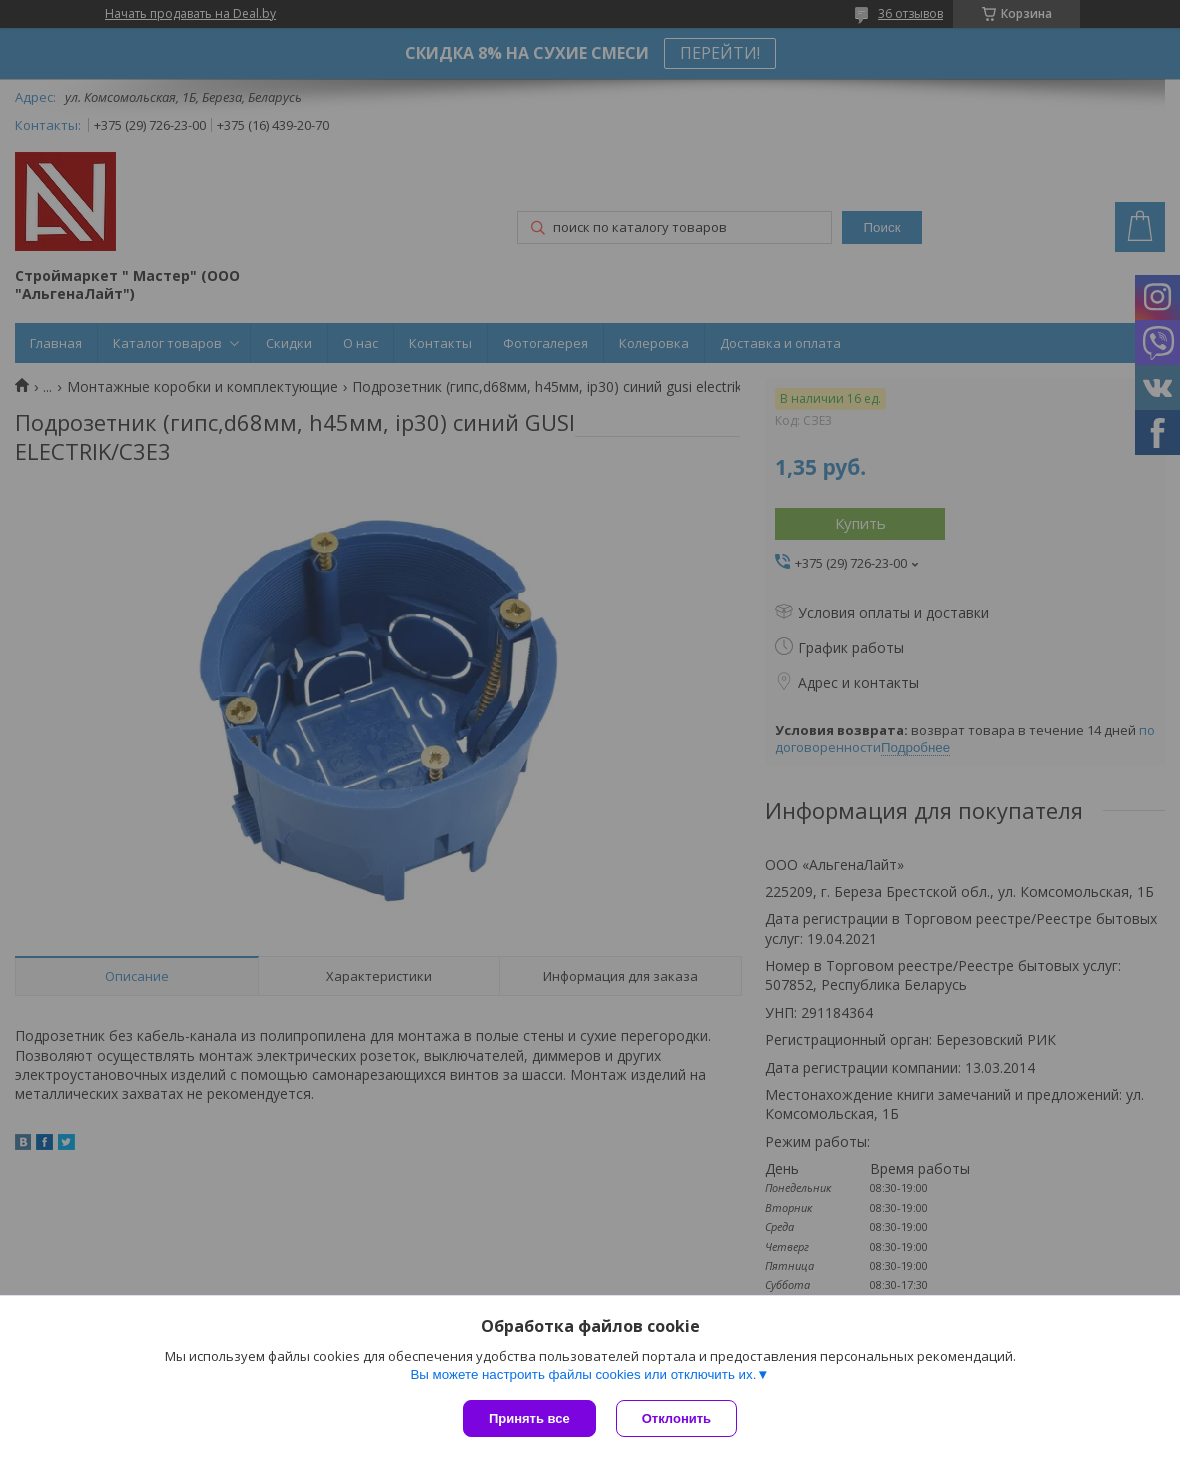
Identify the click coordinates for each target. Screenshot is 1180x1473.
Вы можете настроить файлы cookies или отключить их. (583, 1374)
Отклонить (676, 1418)
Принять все (529, 1418)
